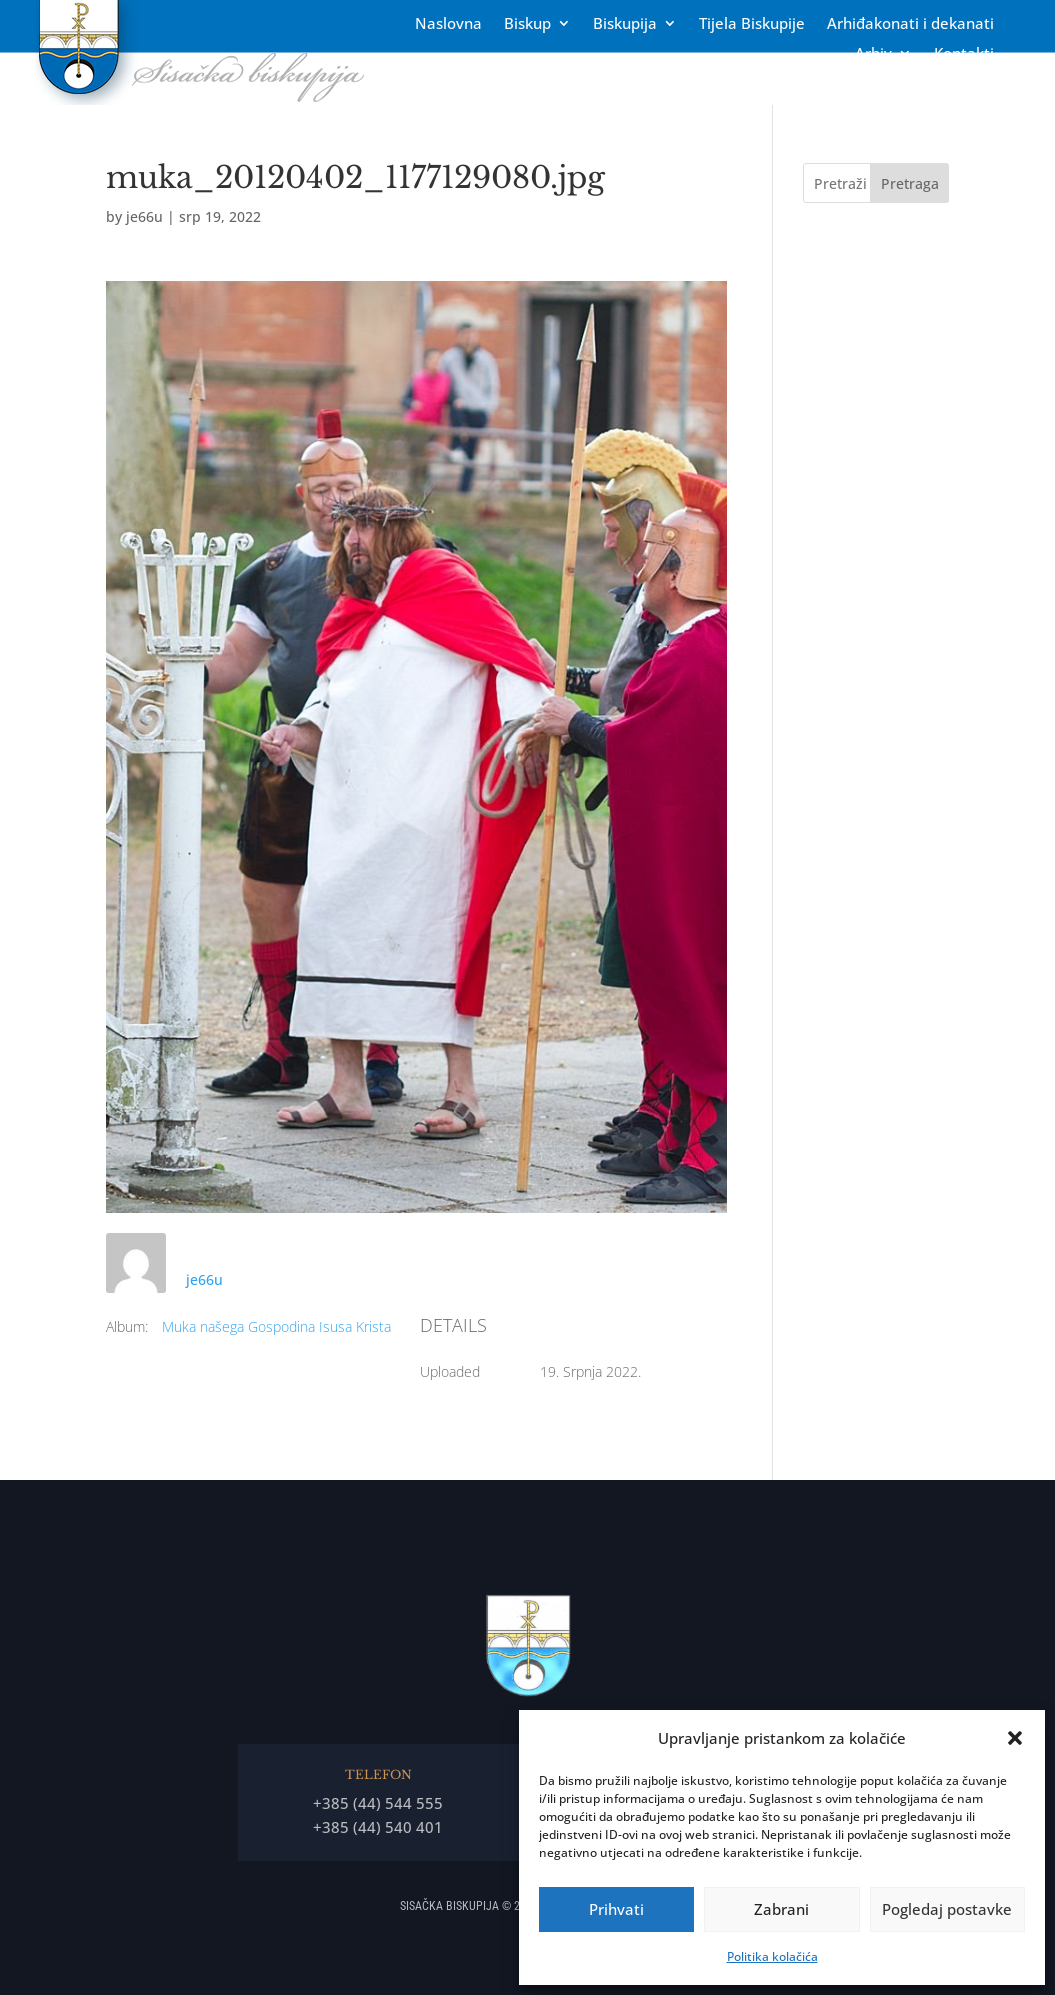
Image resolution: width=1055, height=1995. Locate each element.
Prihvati (616, 1909)
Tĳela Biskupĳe (752, 24)
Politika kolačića (772, 1956)
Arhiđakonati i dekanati (910, 24)
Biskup (527, 24)
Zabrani (781, 1909)
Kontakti (964, 54)
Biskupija (625, 24)
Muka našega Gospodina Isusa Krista (276, 1326)
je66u (144, 216)
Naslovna (448, 24)
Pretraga (910, 183)
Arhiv (873, 54)
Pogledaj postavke (947, 1909)
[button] (1015, 1738)
